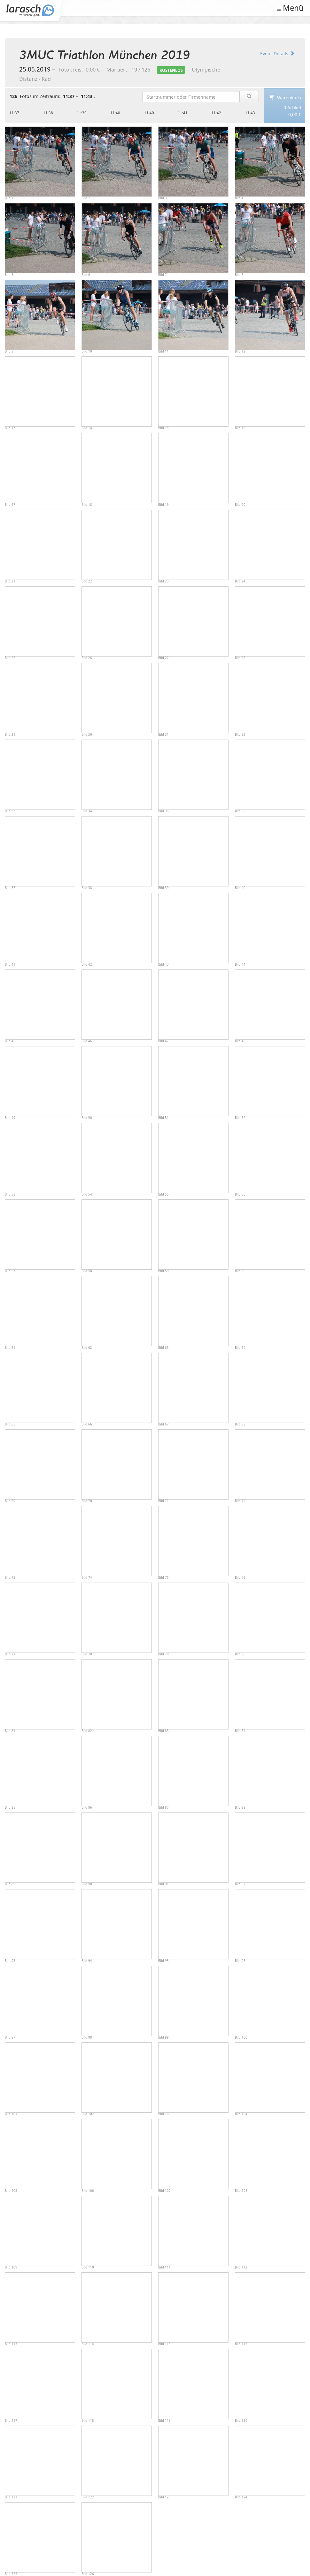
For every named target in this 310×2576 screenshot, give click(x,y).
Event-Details (277, 53)
